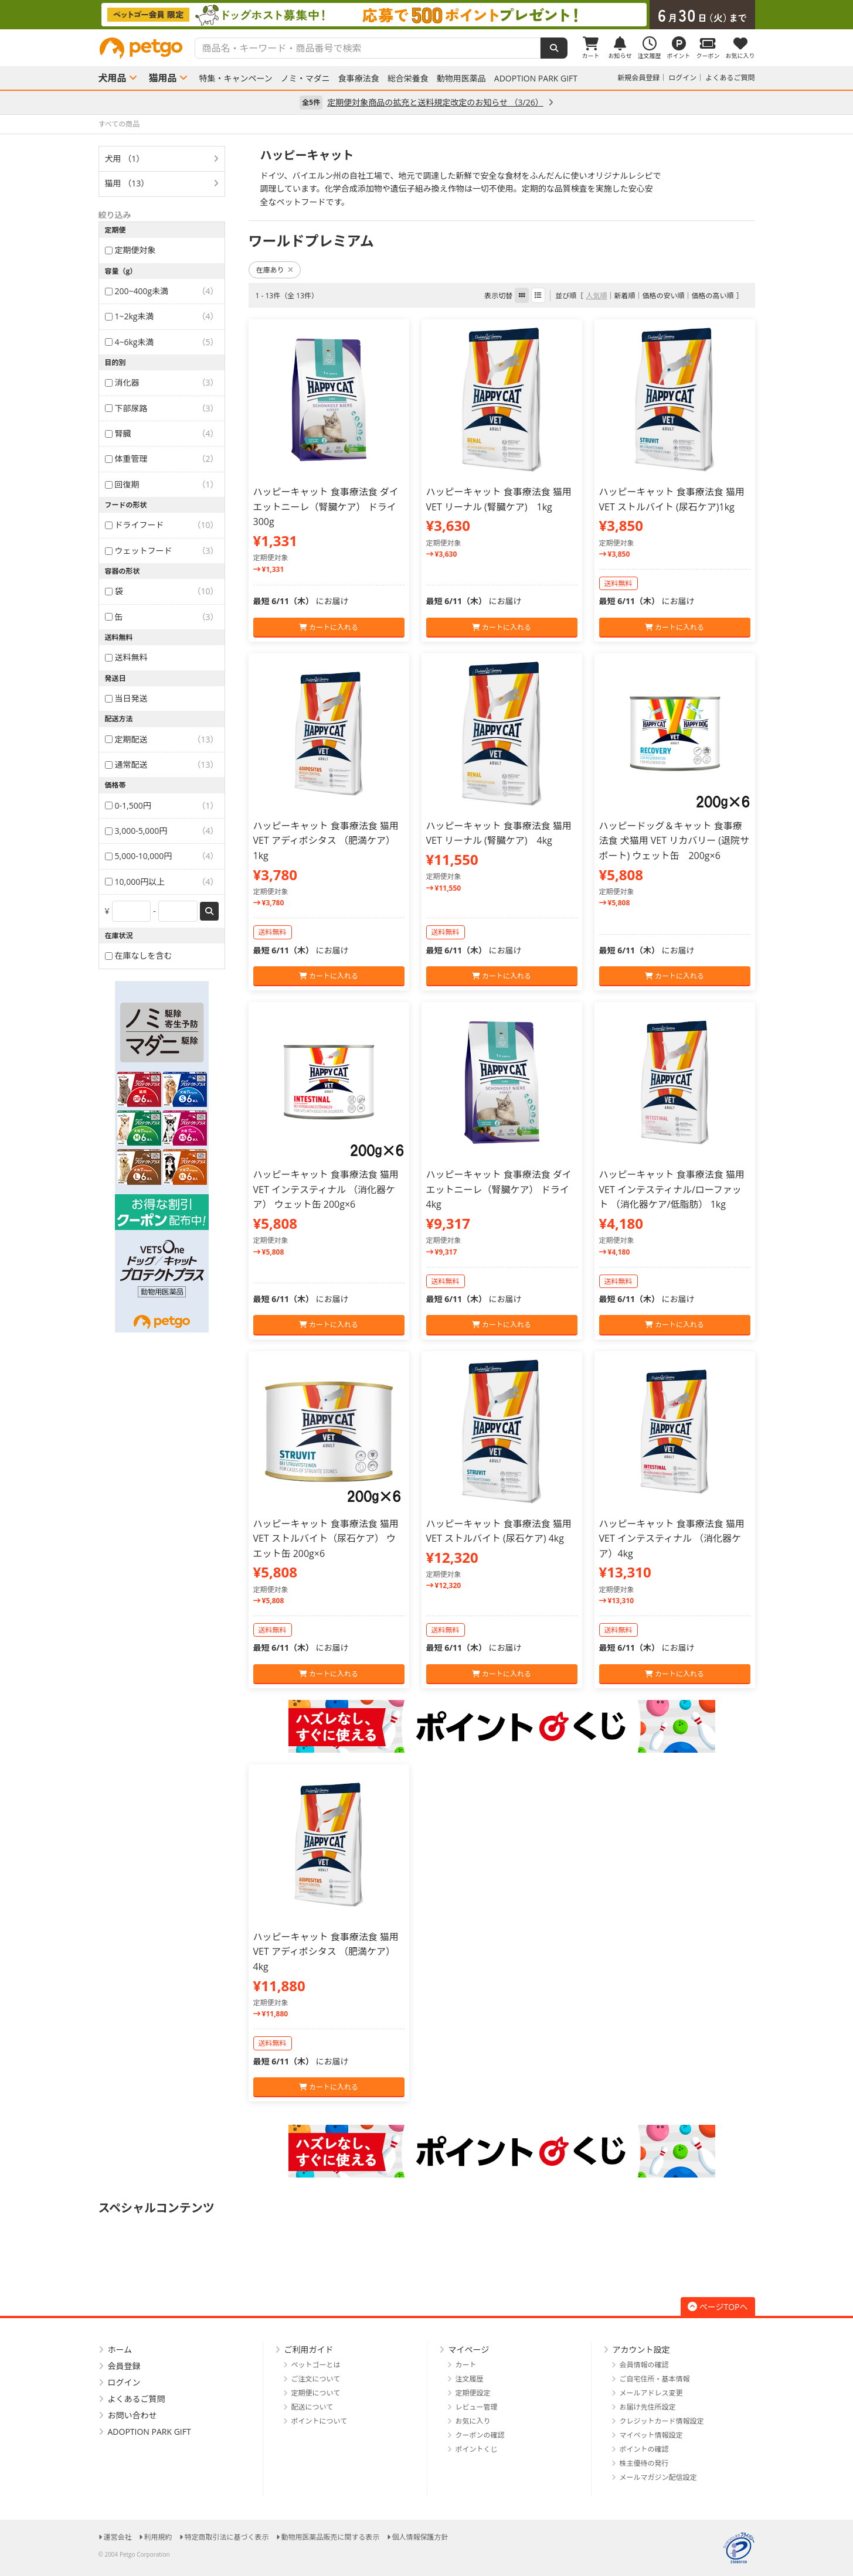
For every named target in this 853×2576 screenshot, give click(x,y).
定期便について (316, 2393)
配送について (312, 2407)
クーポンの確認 (480, 2435)
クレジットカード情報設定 (662, 2421)
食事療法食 (358, 78)
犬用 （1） (125, 158)
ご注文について (316, 2379)
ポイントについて (319, 2421)
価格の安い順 (663, 296)
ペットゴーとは (316, 2365)
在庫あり (274, 270)
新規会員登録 (638, 78)
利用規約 (158, 2537)
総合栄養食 (408, 78)
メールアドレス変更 (651, 2393)
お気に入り (473, 2421)
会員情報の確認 (644, 2365)
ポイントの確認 (644, 2449)
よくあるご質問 (730, 78)
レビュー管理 (477, 2407)
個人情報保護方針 (420, 2537)
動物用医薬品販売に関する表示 (330, 2537)
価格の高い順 (712, 296)
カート (466, 2365)
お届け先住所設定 (648, 2407)
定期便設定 (473, 2393)
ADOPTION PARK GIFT (535, 78)
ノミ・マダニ (305, 78)
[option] (426, 14)
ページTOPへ (718, 2306)
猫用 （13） (127, 183)
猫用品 (163, 77)
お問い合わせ (132, 2415)
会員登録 (124, 2365)
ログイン (682, 78)
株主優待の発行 (644, 2463)
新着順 (624, 296)
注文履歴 (470, 2379)
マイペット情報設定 (651, 2435)
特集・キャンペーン (236, 78)
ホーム (120, 2349)
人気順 (596, 296)
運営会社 (118, 2537)
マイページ (469, 2349)
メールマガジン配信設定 (658, 2477)
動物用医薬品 (461, 78)
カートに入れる (328, 627)
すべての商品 (119, 124)
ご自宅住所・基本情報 (655, 2379)
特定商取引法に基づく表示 (227, 2537)
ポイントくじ (477, 2449)
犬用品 (112, 77)
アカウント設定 (641, 2349)
